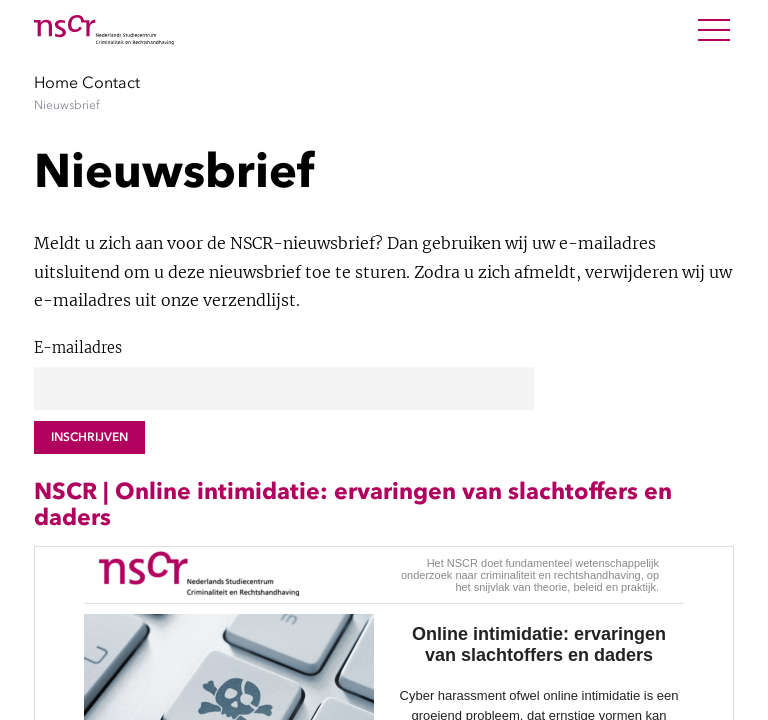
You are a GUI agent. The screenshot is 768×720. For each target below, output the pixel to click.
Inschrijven (89, 437)
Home (56, 82)
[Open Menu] (714, 30)
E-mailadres (78, 348)
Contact (111, 82)
